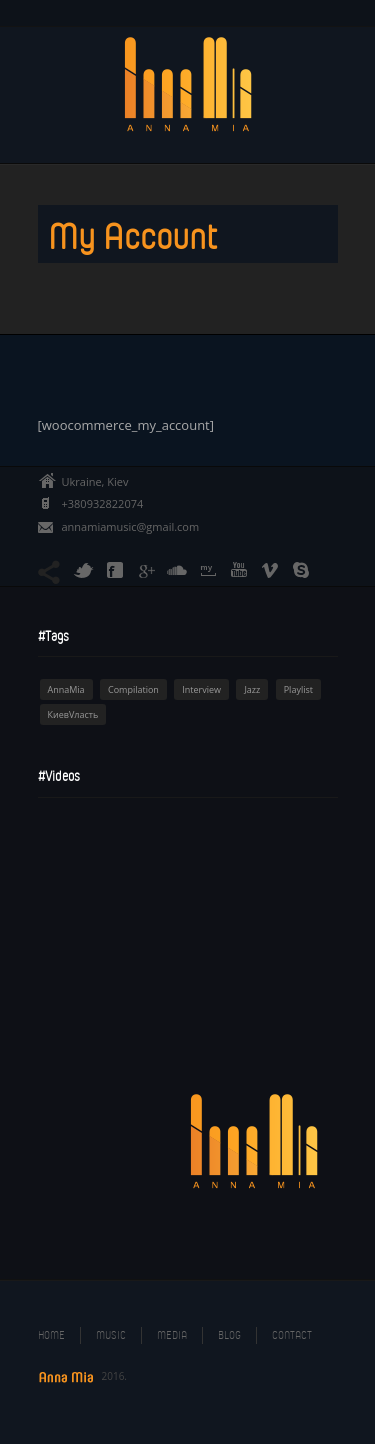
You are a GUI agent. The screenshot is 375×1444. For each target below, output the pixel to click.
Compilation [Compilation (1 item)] (133, 689)
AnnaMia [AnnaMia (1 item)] (66, 689)
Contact (292, 1335)
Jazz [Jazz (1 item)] (252, 689)
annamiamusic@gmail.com (131, 526)
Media (172, 1335)
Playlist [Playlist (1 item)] (298, 689)
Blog (229, 1335)
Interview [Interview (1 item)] (201, 689)
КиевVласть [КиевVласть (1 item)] (73, 714)
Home (51, 1335)
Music (111, 1335)
